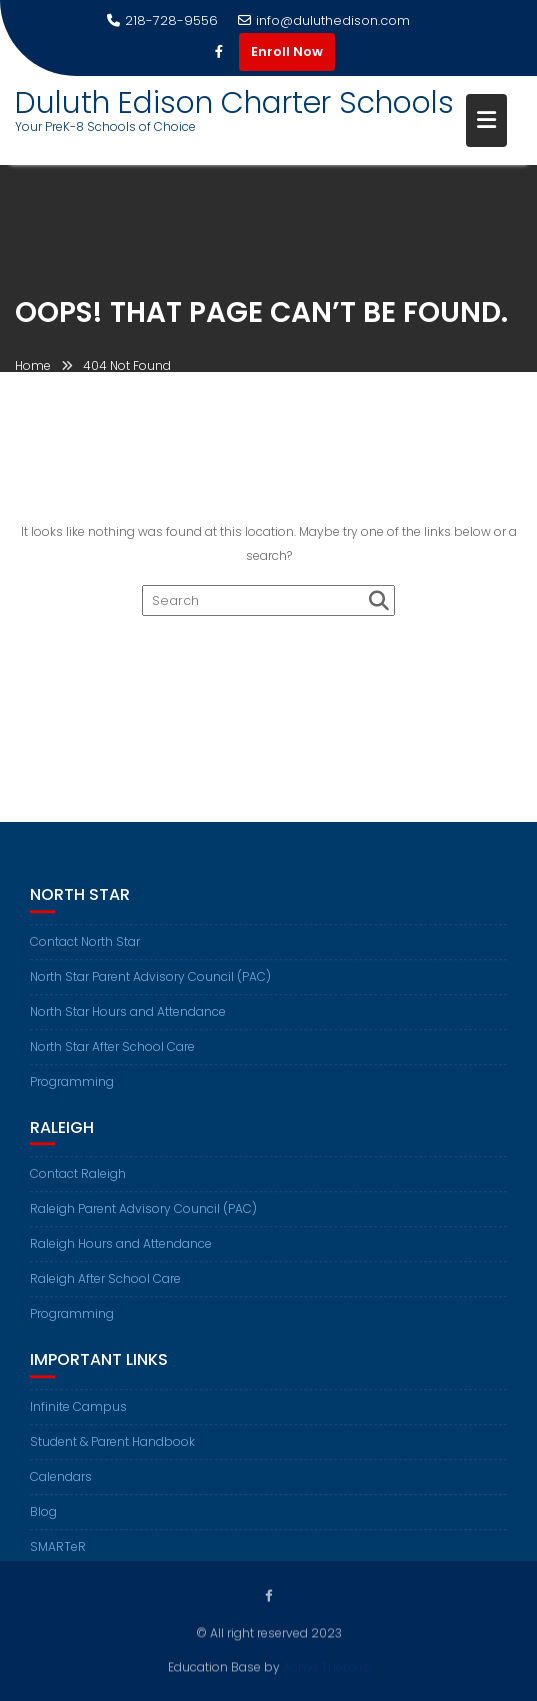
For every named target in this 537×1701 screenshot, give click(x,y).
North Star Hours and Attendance (128, 1024)
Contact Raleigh (78, 1187)
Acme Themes (326, 1665)
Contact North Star (85, 954)
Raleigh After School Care (105, 1292)
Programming (72, 1094)
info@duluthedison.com (324, 20)
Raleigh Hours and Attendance (121, 1257)
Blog (43, 1524)
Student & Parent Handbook (112, 1454)
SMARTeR (58, 1559)
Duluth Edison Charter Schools (234, 103)
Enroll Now (287, 51)
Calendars (61, 1489)
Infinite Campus (78, 1419)
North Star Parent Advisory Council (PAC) (150, 989)
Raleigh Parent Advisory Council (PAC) (143, 1222)
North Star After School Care (112, 1059)
